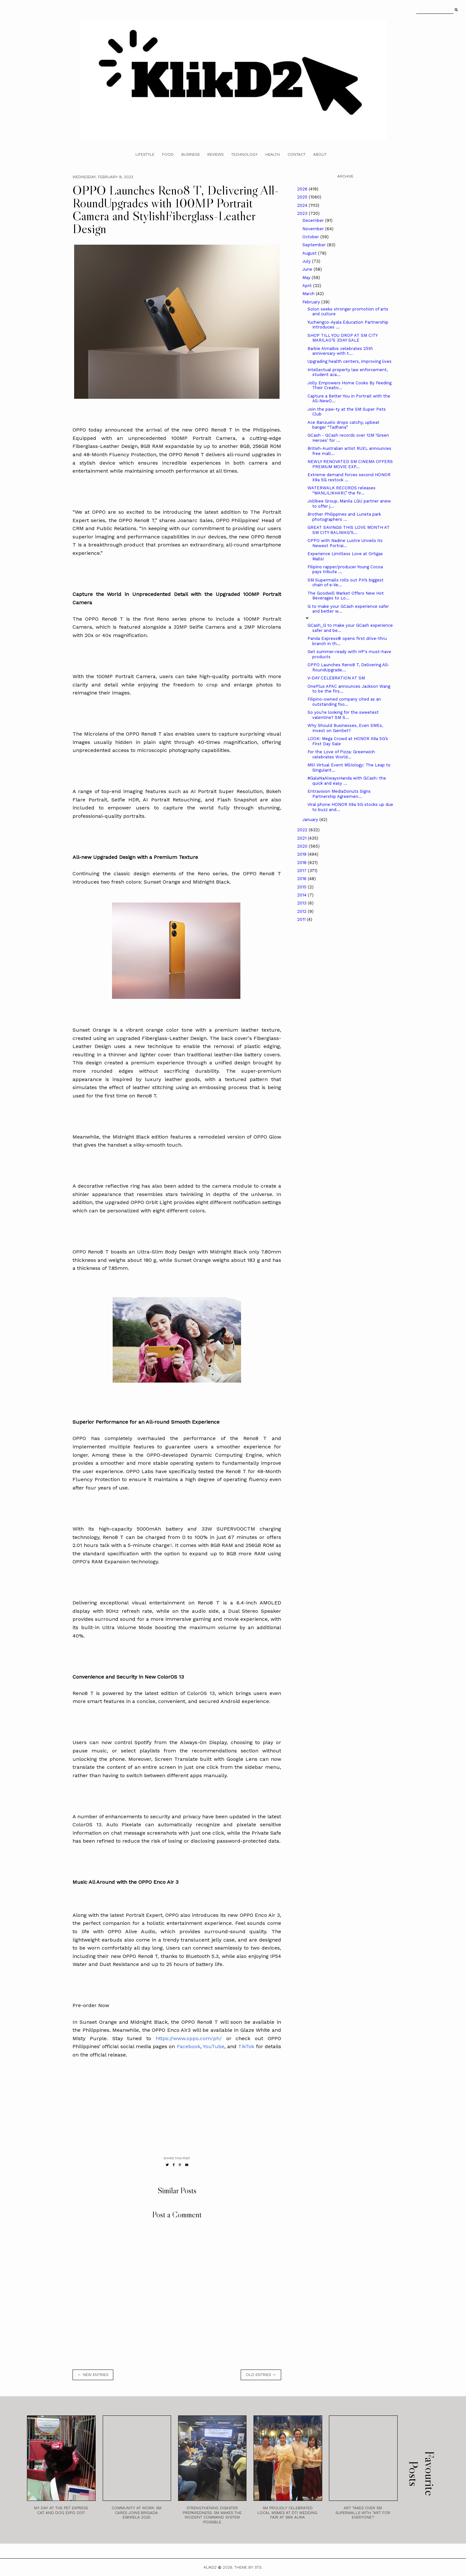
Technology (244, 154)
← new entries (93, 2374)
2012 (302, 911)
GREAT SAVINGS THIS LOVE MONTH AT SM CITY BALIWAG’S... (348, 530)
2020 (303, 846)
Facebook (188, 2046)
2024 (303, 205)
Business (190, 154)
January (310, 819)
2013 (302, 903)
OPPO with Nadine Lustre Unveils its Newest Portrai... (345, 543)
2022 (303, 829)
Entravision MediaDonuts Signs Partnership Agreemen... (339, 794)
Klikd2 (210, 2567)
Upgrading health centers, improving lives (349, 361)
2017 (302, 870)
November (313, 228)
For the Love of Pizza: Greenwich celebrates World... (341, 754)
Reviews (215, 154)
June (308, 269)
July (307, 261)
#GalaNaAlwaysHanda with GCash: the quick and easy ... (346, 781)
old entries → (261, 2374)
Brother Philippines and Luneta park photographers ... (344, 517)
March (309, 293)
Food (168, 154)
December (313, 220)
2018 (302, 862)
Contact (297, 154)
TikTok (245, 2046)
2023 (303, 213)
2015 (302, 887)
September (314, 244)
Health (272, 154)
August (310, 253)
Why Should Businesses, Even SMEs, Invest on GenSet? (345, 728)
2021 (302, 838)
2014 (302, 895)
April (307, 285)
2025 (303, 197)
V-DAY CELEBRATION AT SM (336, 678)
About (320, 154)
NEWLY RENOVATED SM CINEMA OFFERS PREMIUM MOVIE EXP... (350, 464)
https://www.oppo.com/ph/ (189, 2038)
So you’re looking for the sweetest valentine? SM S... (343, 715)
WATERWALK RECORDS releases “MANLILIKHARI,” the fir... (341, 490)
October (311, 236)
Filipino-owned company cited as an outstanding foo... (344, 702)
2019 (302, 854)
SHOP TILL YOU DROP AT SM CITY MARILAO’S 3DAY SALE (342, 338)
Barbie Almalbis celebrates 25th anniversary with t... (340, 351)
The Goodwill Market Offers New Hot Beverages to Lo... (345, 596)
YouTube (213, 2046)
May (307, 277)
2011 (302, 919)
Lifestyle (144, 154)
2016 (302, 878)
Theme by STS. (248, 2567)
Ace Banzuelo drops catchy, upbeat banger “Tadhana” (343, 425)
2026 (303, 189)
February (311, 302)
